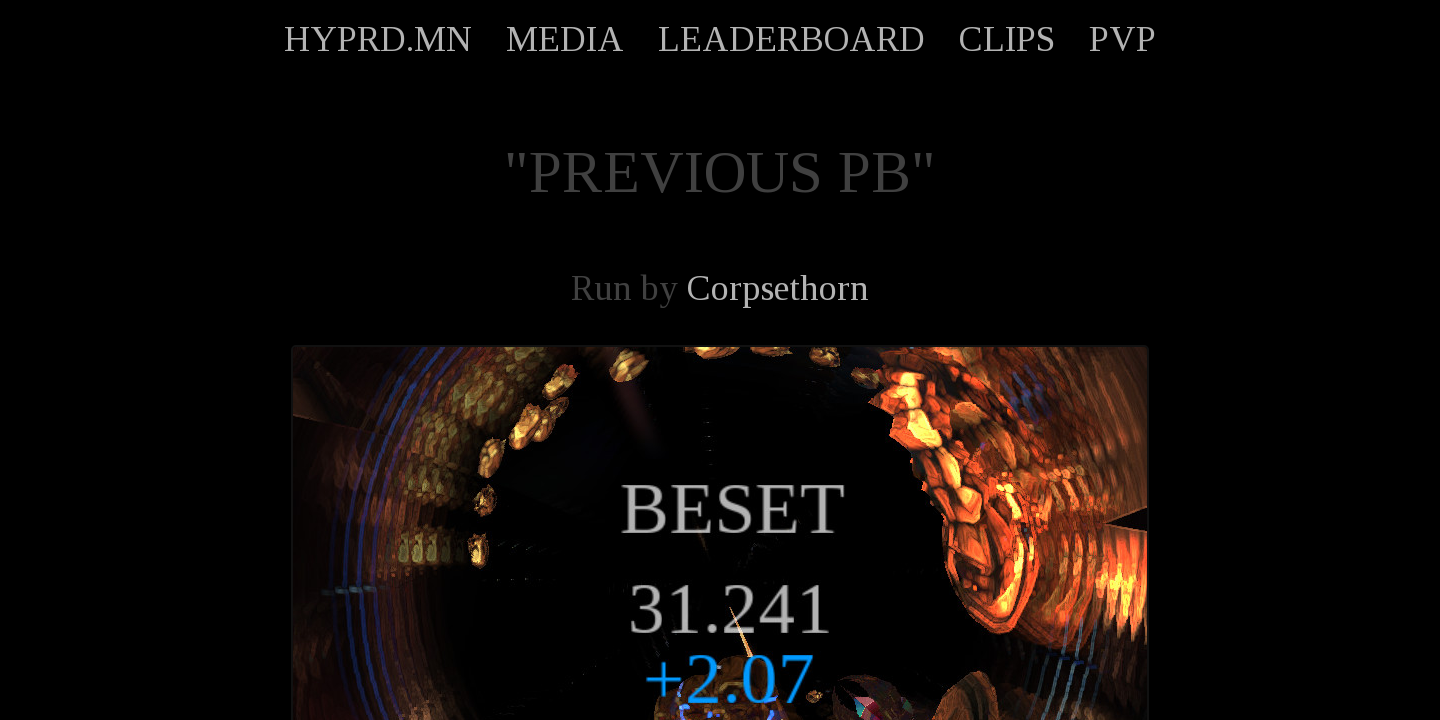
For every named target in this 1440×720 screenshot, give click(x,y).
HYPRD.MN (378, 39)
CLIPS (1007, 39)
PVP (1122, 39)
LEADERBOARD (791, 39)
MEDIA (565, 39)
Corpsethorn (778, 288)
